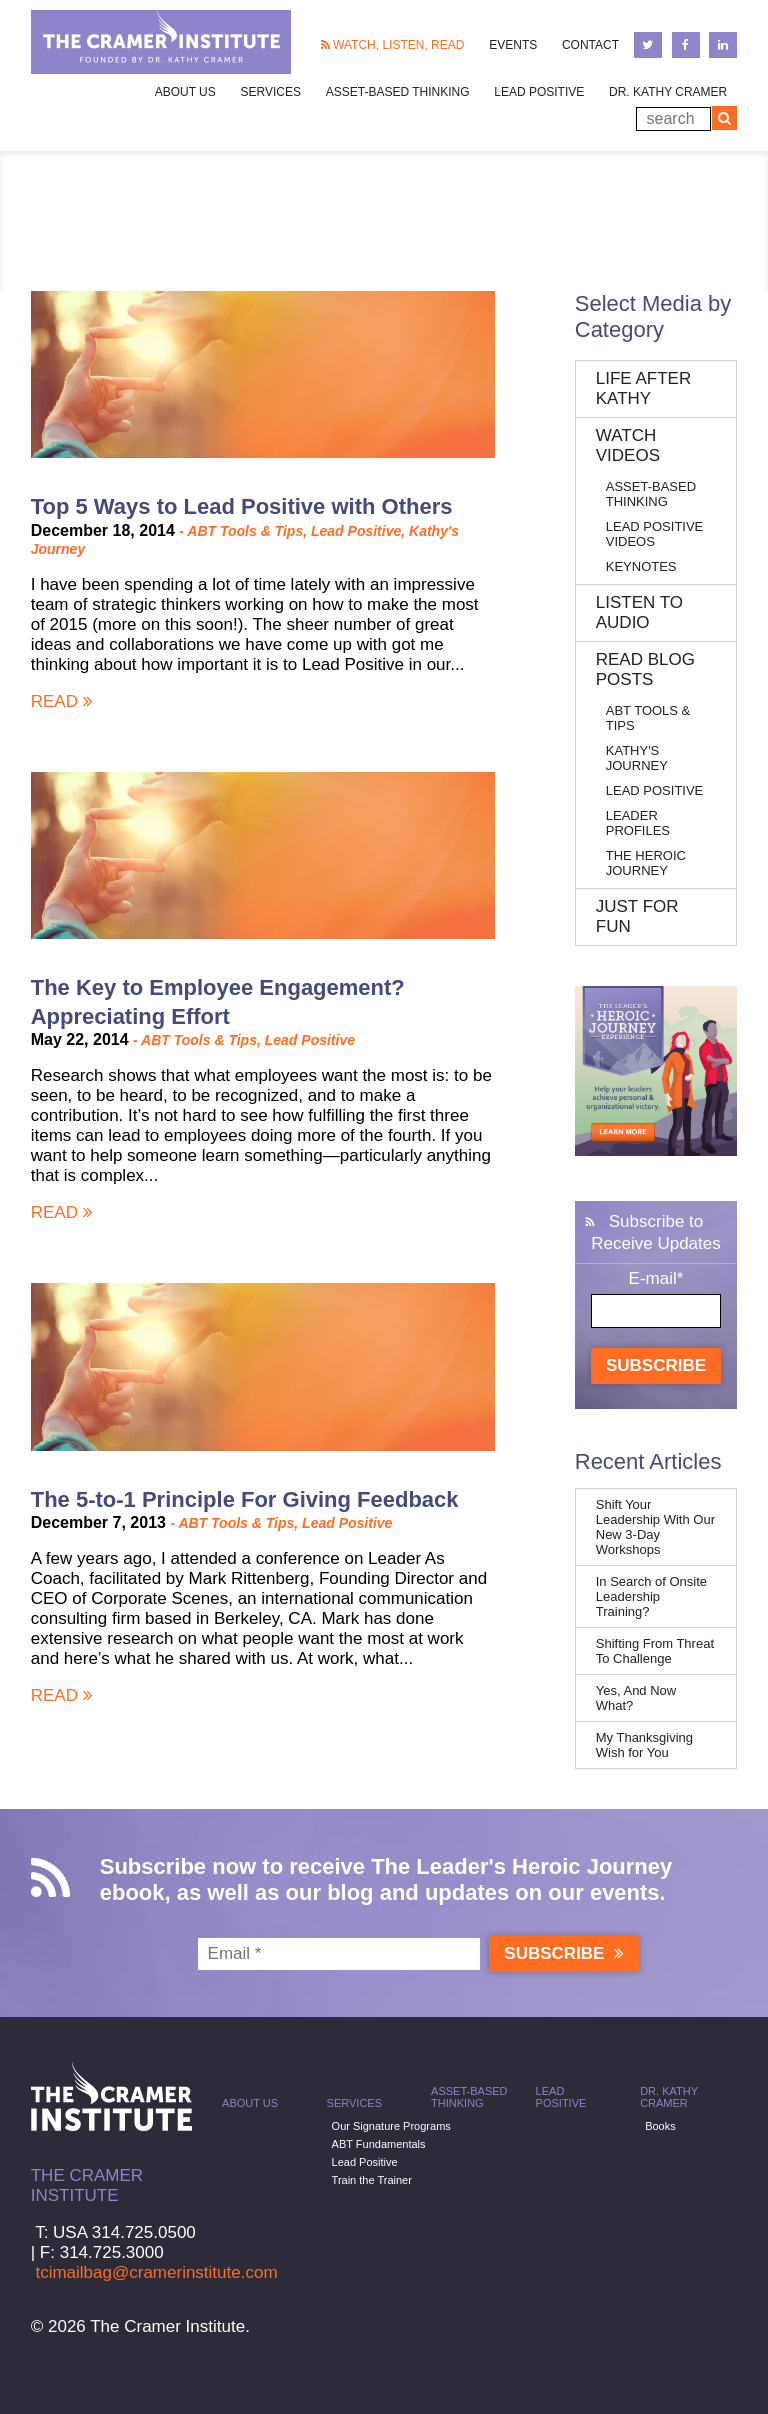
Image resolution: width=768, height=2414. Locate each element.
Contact (590, 45)
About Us (250, 2103)
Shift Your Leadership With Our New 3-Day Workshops (655, 1527)
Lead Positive (539, 92)
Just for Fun (637, 916)
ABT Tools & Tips (245, 531)
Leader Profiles (638, 823)
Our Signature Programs (391, 2126)
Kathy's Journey (637, 758)
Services (354, 2103)
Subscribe (656, 1365)
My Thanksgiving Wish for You (644, 1745)
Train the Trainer (372, 2180)
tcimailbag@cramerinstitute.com (156, 2272)
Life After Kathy (643, 388)
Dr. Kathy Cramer (668, 92)
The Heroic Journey (646, 863)
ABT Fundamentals (379, 2144)
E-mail (656, 1278)
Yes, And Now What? (636, 1698)
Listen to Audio (639, 612)
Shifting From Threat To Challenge (655, 1651)
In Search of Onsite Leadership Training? (651, 1596)
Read (62, 701)
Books (660, 2126)
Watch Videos (628, 445)
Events (513, 45)
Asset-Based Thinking (398, 92)
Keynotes (641, 566)
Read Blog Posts (645, 669)
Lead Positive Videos (655, 534)
